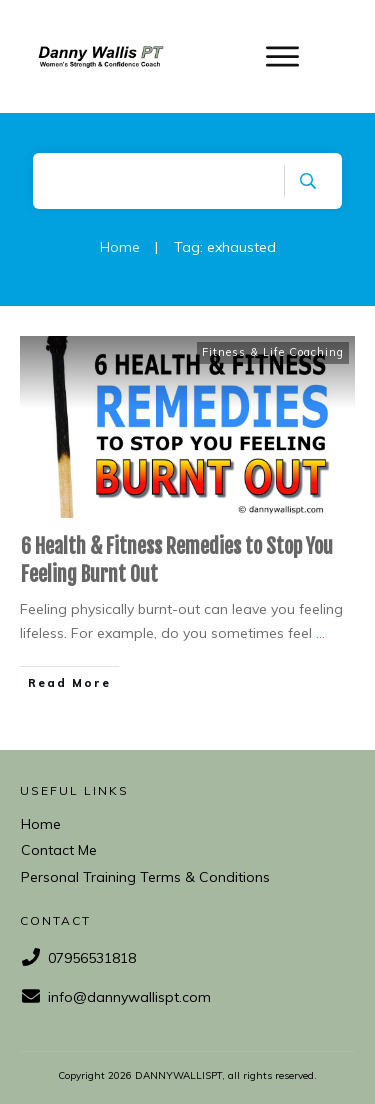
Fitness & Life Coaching (273, 352)
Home (41, 824)
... (320, 633)
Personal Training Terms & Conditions (145, 877)
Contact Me (59, 850)
